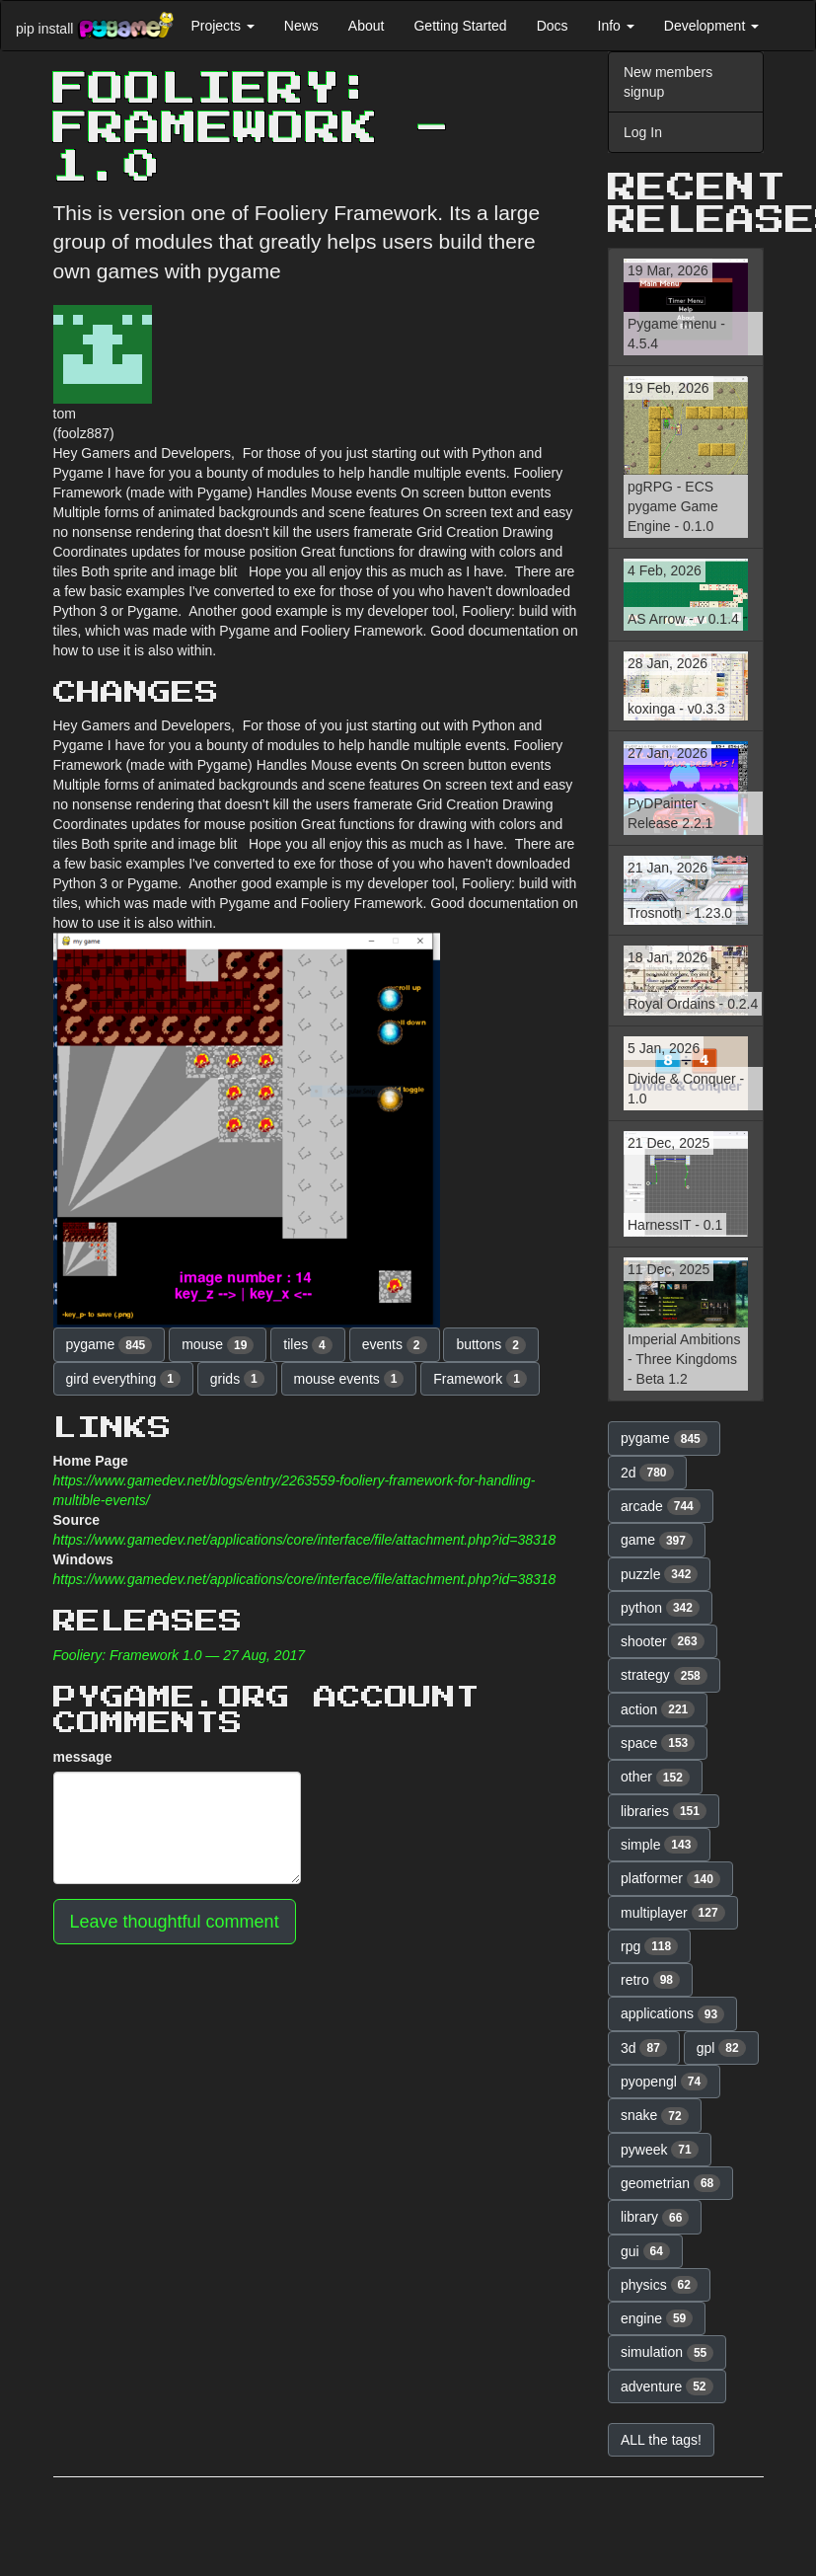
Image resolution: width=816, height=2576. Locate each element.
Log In (643, 132)
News (301, 26)
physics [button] (659, 2285)
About (366, 26)
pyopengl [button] (664, 2081)
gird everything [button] (123, 1379)
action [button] (658, 1709)
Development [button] (711, 26)
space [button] (658, 1743)
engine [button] (657, 2318)
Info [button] (616, 26)
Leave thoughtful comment (174, 1922)
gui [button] (645, 2251)
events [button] (394, 1345)
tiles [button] (307, 1345)
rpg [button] (649, 1946)
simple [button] (659, 1845)
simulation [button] (667, 2353)
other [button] (655, 1777)
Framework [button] (480, 1379)
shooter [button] (663, 1641)
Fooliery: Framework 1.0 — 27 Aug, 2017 (179, 1655)
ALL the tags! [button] (661, 2440)
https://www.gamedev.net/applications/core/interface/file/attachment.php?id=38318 (304, 1540)
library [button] (655, 2218)
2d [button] (647, 1472)
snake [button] (655, 2116)
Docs (552, 26)
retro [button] (650, 1980)
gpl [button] (721, 2048)
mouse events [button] (349, 1379)
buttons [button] (491, 1345)
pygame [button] (109, 1345)
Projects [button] (222, 26)
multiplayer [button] (673, 1913)
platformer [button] (670, 1879)
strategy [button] (664, 1676)
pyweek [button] (660, 2150)
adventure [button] (667, 2386)
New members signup (668, 82)
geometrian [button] (670, 2183)
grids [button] (237, 1379)
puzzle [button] (659, 1574)
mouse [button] (218, 1345)
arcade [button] (661, 1506)
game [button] (657, 1541)
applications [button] (672, 2014)
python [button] (660, 1608)
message (82, 1757)
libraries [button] (663, 1811)
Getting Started (459, 26)
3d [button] (644, 2048)
